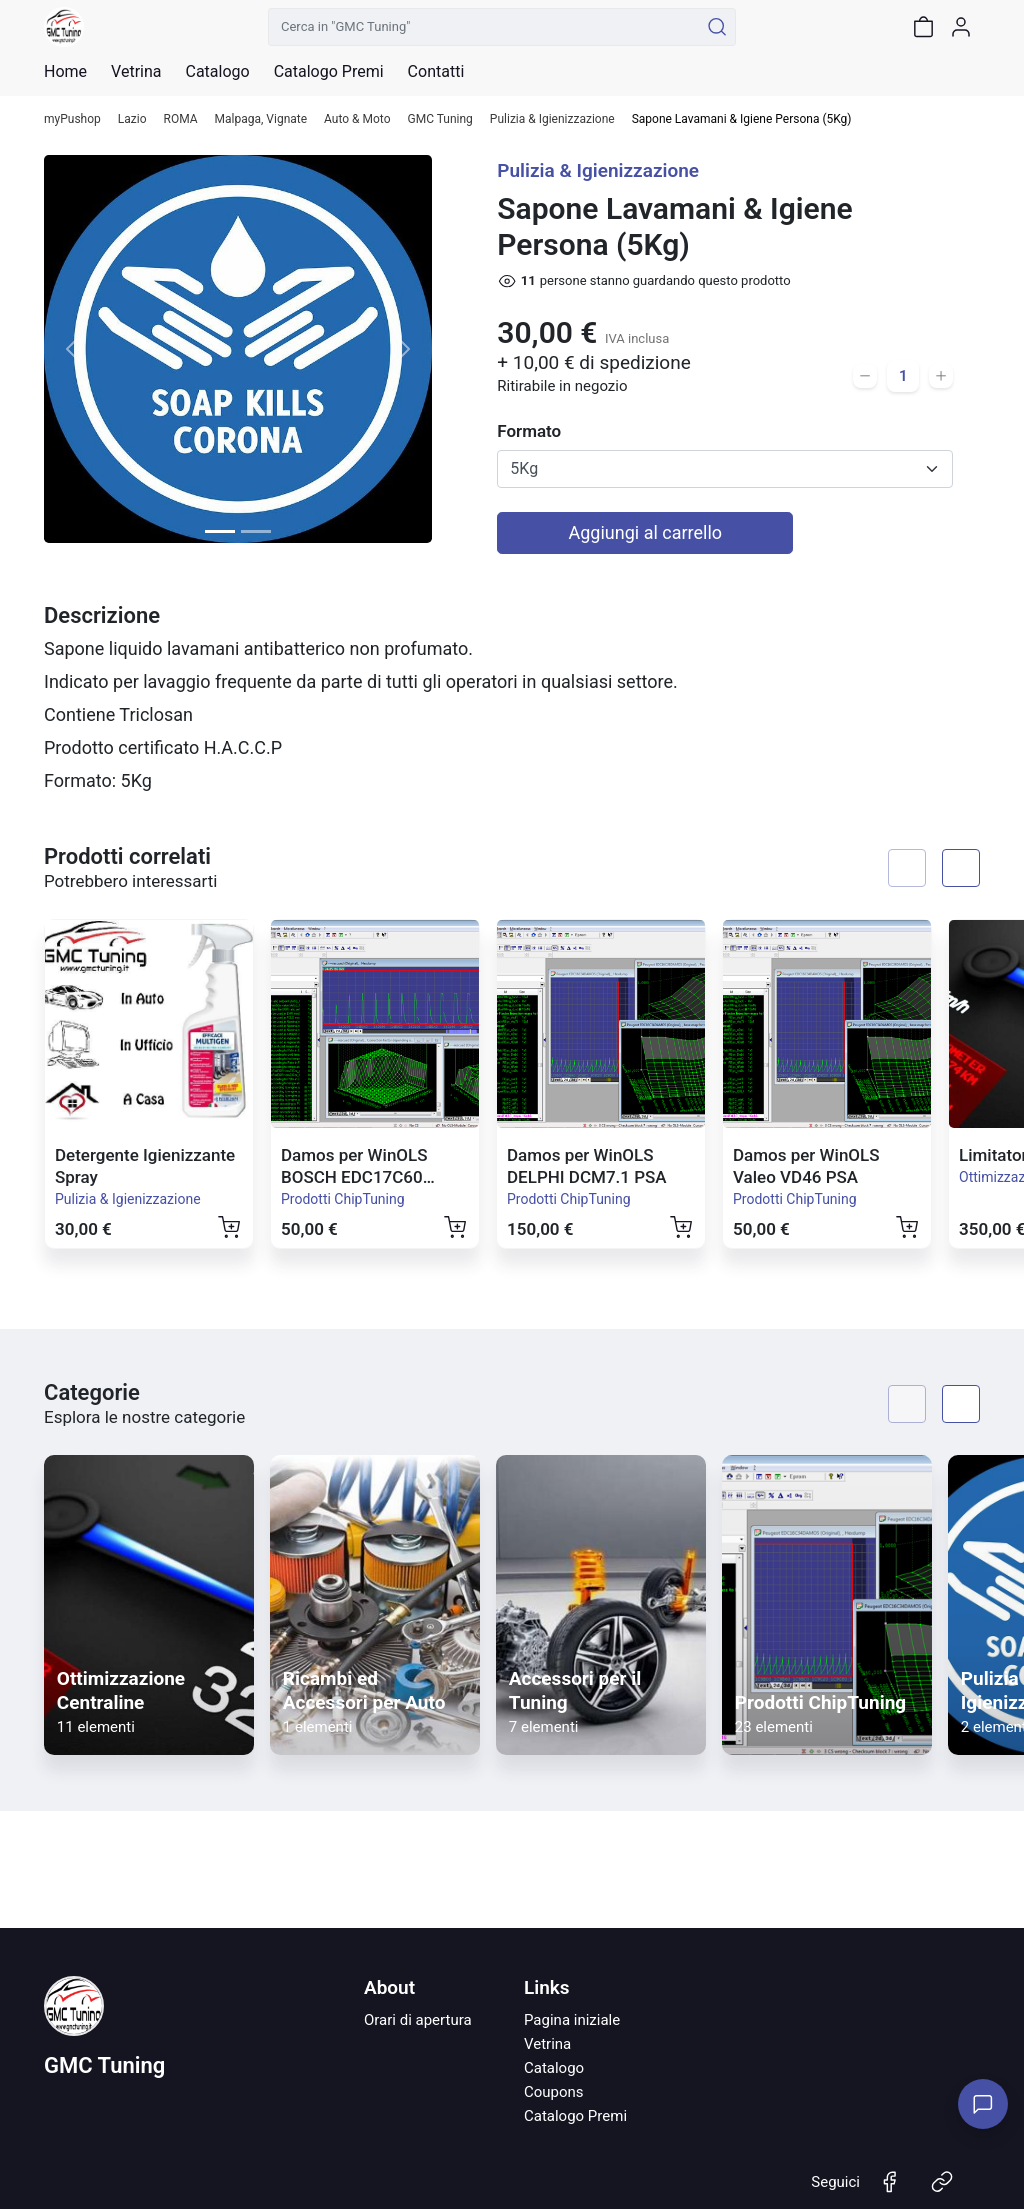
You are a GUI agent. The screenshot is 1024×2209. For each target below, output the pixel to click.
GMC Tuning (440, 119)
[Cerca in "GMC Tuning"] (483, 27)
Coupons (554, 2092)
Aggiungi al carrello (646, 532)
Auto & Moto (357, 119)
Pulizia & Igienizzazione (552, 119)
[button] (73, 349)
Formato (529, 431)
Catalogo (217, 72)
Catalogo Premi (575, 2116)
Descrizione (102, 615)
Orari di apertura (418, 2020)
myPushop (72, 119)
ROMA (181, 119)
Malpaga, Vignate (261, 119)
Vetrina (547, 2044)
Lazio (132, 119)
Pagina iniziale (572, 2020)
